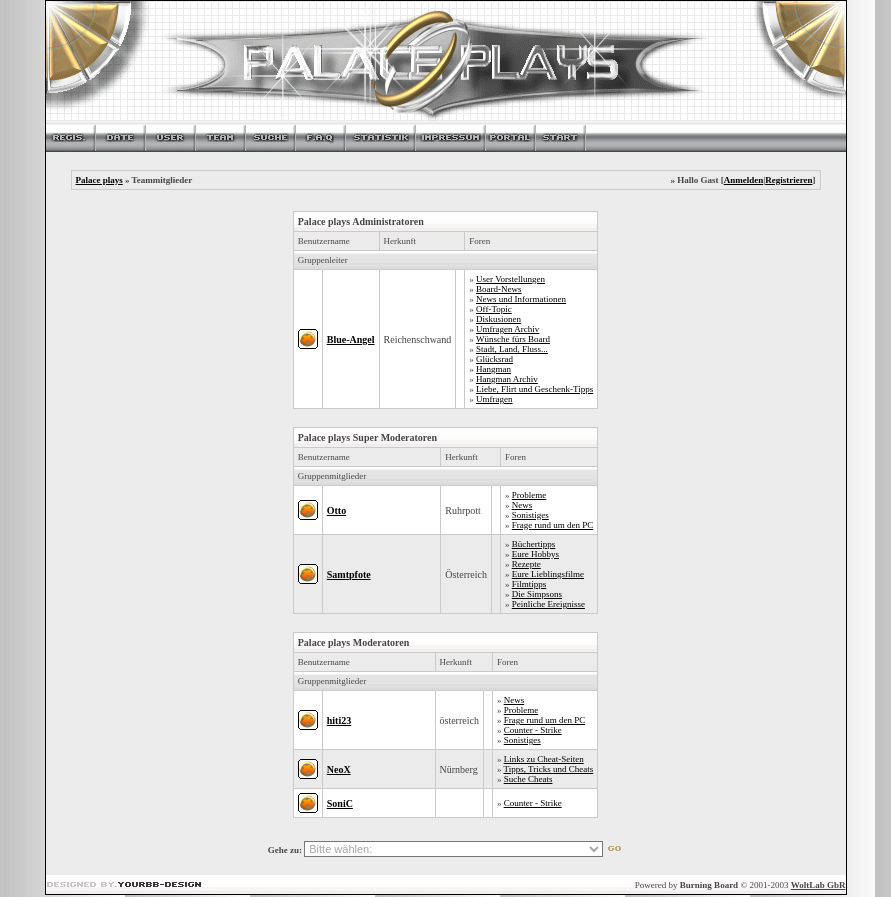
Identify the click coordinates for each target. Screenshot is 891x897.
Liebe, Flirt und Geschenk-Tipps (534, 389)
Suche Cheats (528, 779)
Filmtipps (529, 584)
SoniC (340, 803)
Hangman (493, 369)
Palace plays (99, 180)
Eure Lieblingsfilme (548, 574)
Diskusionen (498, 319)
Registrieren (788, 180)
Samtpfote (349, 574)
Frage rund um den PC (553, 525)
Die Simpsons (537, 594)
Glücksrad (494, 359)
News (522, 505)
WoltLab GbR (818, 885)
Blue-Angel (351, 339)
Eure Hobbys (535, 554)
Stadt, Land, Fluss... (512, 349)
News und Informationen (521, 299)
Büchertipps (534, 544)
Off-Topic (494, 309)
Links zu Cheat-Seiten (544, 759)
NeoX (339, 769)
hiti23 (339, 720)
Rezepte (526, 564)
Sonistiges (530, 515)
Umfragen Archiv (507, 329)
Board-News (499, 289)
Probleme (529, 495)
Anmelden (744, 180)
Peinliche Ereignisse (548, 604)
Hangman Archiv (507, 379)
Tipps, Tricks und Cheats (549, 769)
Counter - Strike (533, 730)
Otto (336, 510)
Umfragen (494, 399)
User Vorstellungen (510, 279)
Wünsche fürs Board (513, 339)
